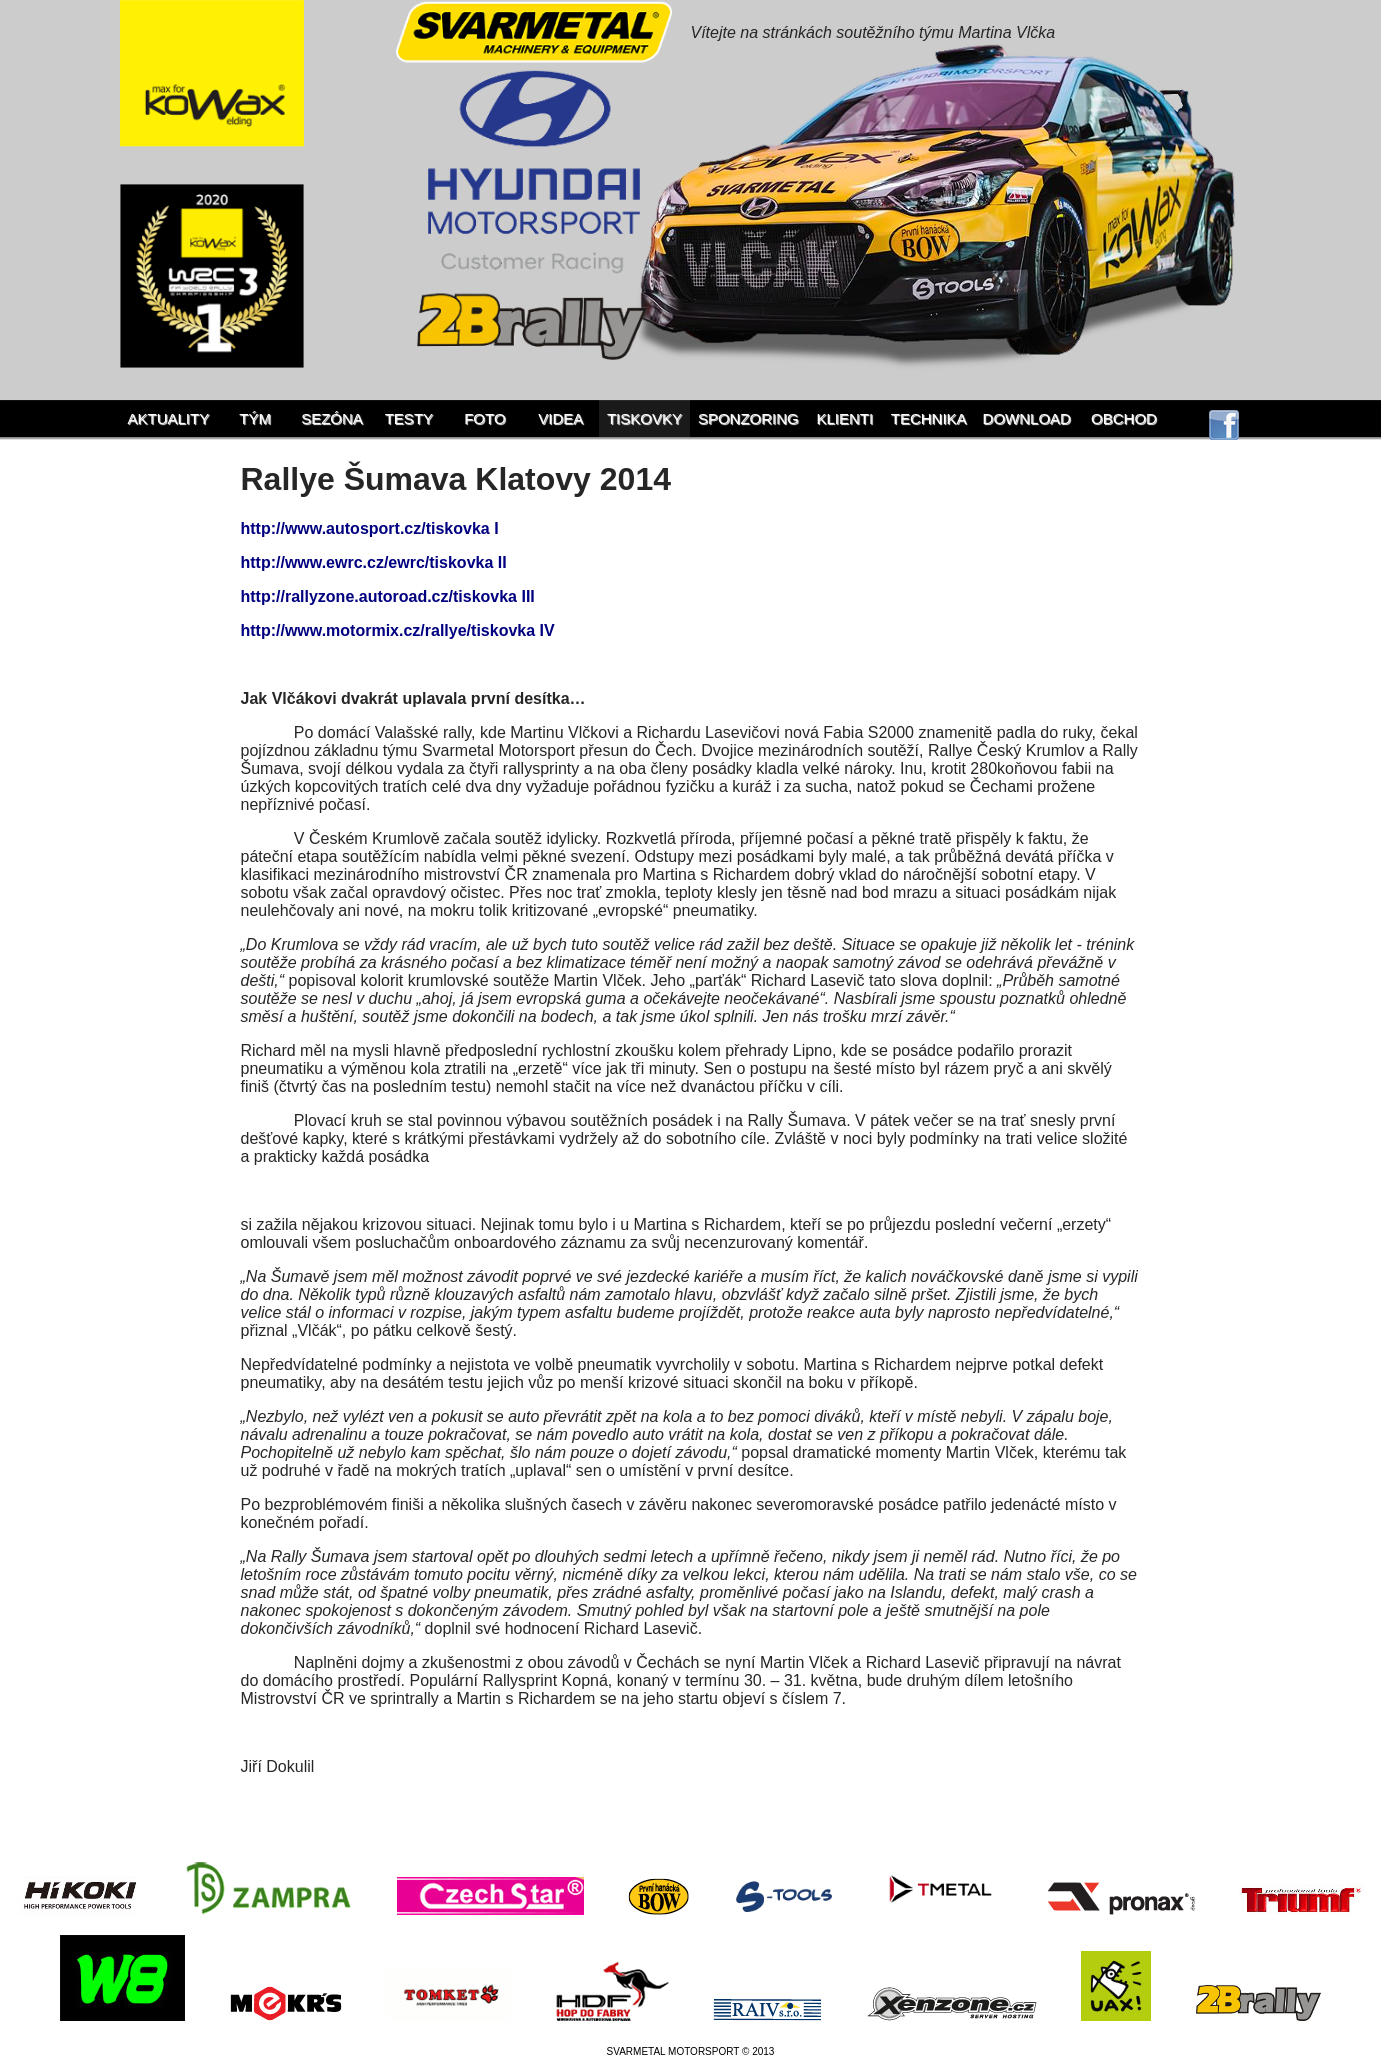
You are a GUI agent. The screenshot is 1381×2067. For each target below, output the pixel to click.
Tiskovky (644, 418)
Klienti (844, 418)
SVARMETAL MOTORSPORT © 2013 (691, 2051)
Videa (560, 418)
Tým (255, 418)
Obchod (1124, 418)
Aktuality (169, 418)
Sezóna (332, 418)
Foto (484, 418)
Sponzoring (748, 418)
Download (1027, 418)
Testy (409, 418)
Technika (929, 418)
